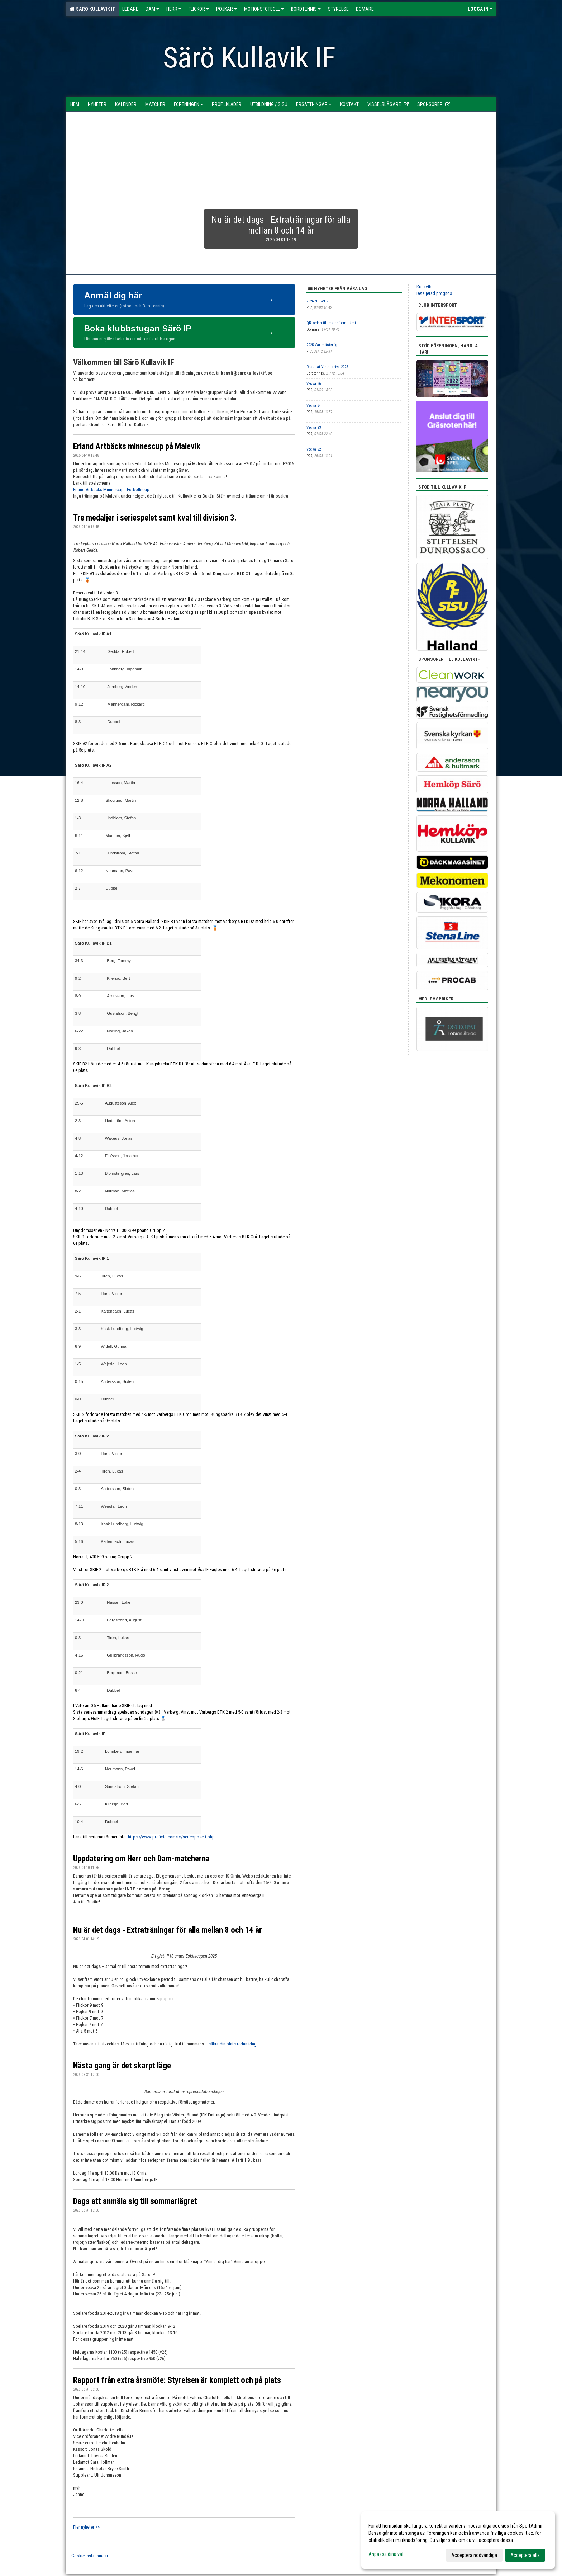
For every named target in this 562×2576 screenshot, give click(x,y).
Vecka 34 (313, 405)
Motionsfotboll (264, 9)
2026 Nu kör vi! (318, 301)
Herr (173, 9)
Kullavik (423, 286)
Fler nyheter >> (86, 2527)
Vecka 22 (313, 449)
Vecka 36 (313, 383)
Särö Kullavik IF (92, 9)
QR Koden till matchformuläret (331, 323)
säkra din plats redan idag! (233, 2044)
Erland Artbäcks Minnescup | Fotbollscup (111, 489)
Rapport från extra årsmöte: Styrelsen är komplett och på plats (177, 2380)
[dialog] (458, 2540)
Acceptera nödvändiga (474, 2555)
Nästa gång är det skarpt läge (122, 2066)
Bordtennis (306, 9)
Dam (152, 9)
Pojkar (226, 9)
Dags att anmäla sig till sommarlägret (135, 2201)
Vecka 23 (313, 427)
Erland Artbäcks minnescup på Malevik (136, 446)
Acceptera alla (525, 2555)
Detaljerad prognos (434, 293)
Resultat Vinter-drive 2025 (327, 366)
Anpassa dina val (385, 2554)
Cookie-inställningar (89, 2555)
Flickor (199, 9)
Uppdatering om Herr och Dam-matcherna (141, 1859)
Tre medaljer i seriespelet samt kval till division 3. (155, 518)
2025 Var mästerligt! (322, 345)
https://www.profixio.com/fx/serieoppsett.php (171, 1837)
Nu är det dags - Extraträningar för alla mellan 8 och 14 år (167, 1930)
